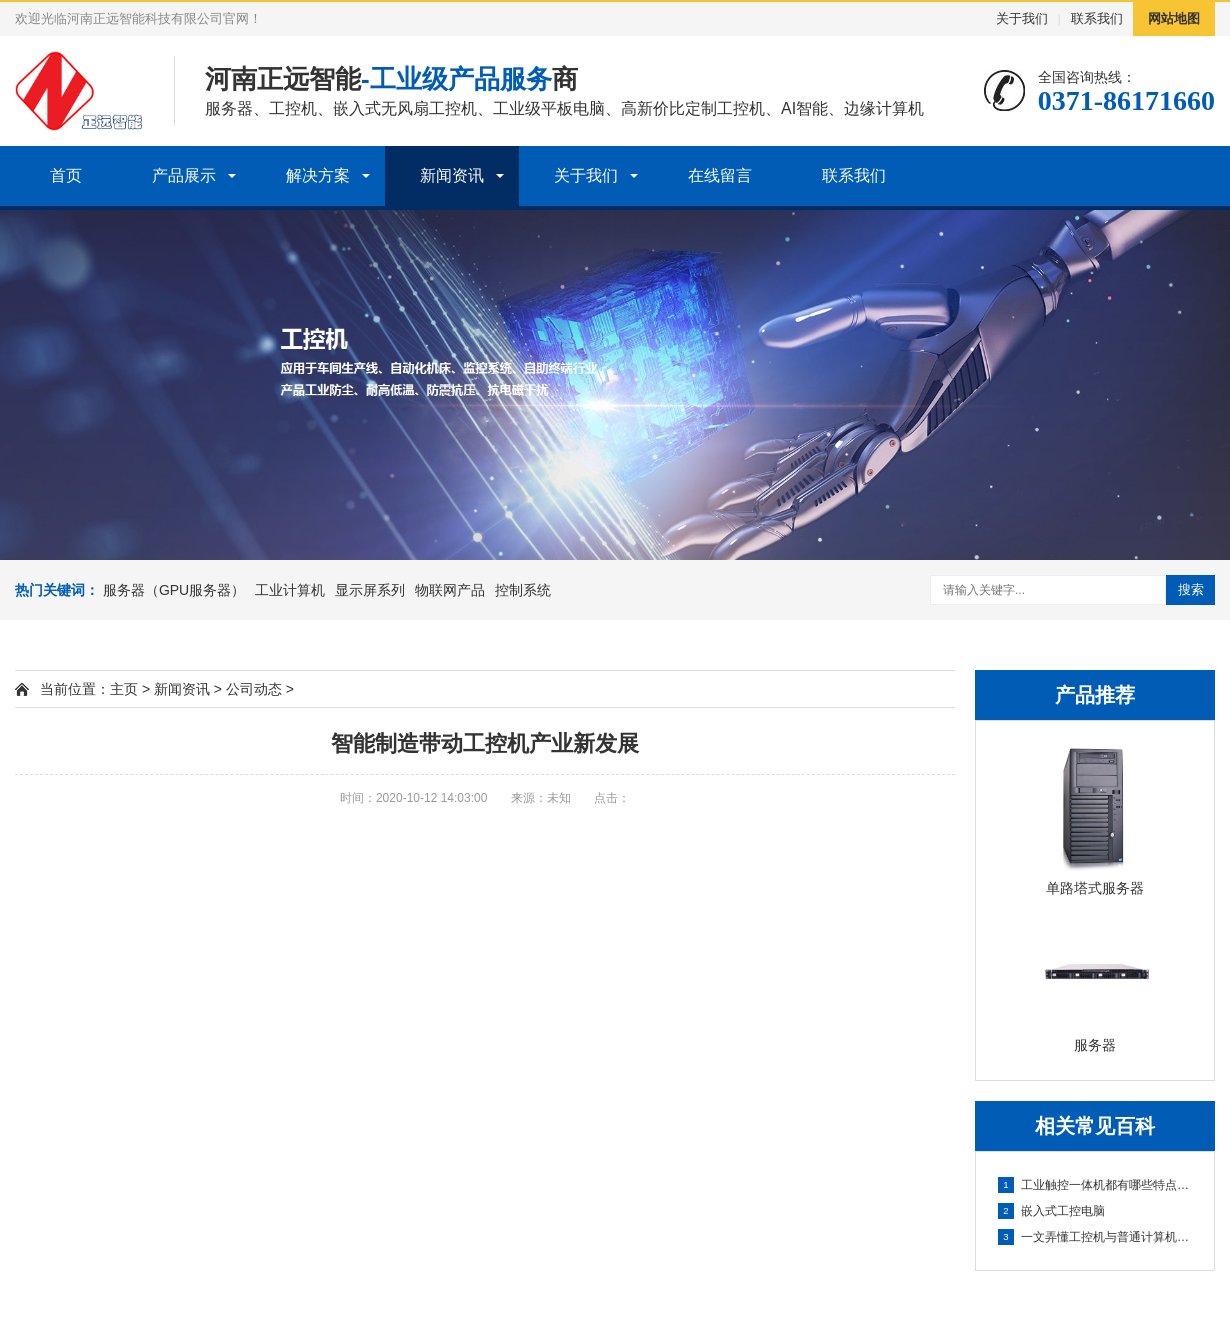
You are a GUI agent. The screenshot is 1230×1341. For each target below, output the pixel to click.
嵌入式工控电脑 (1051, 1211)
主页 (124, 689)
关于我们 (1022, 18)
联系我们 (1097, 18)
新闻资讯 (452, 175)
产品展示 (184, 175)
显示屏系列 (370, 590)
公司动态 (254, 689)
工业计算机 (290, 590)
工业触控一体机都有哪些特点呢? (1096, 1185)
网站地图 (1174, 18)
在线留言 (720, 175)
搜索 (1191, 589)
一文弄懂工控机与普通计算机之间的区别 (1096, 1237)
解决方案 (318, 175)
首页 (66, 175)
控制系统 (523, 590)
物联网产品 (450, 590)
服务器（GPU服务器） (174, 590)
